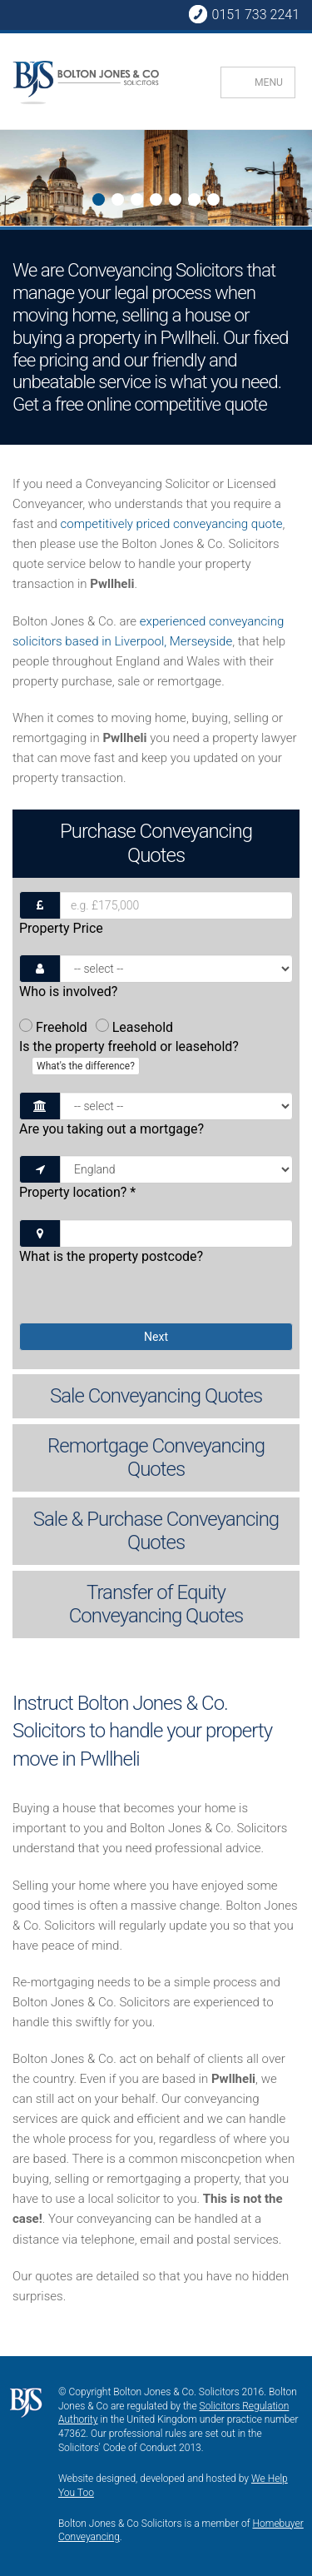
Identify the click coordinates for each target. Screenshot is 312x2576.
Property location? (77, 1192)
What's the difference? (86, 1066)
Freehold (53, 1027)
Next (13, 180)
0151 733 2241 (244, 14)
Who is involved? (68, 991)
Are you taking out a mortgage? (111, 1129)
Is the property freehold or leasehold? (129, 1057)
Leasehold (134, 1027)
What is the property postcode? (111, 1256)
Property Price (61, 928)
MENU (269, 82)
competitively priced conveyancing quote (171, 523)
